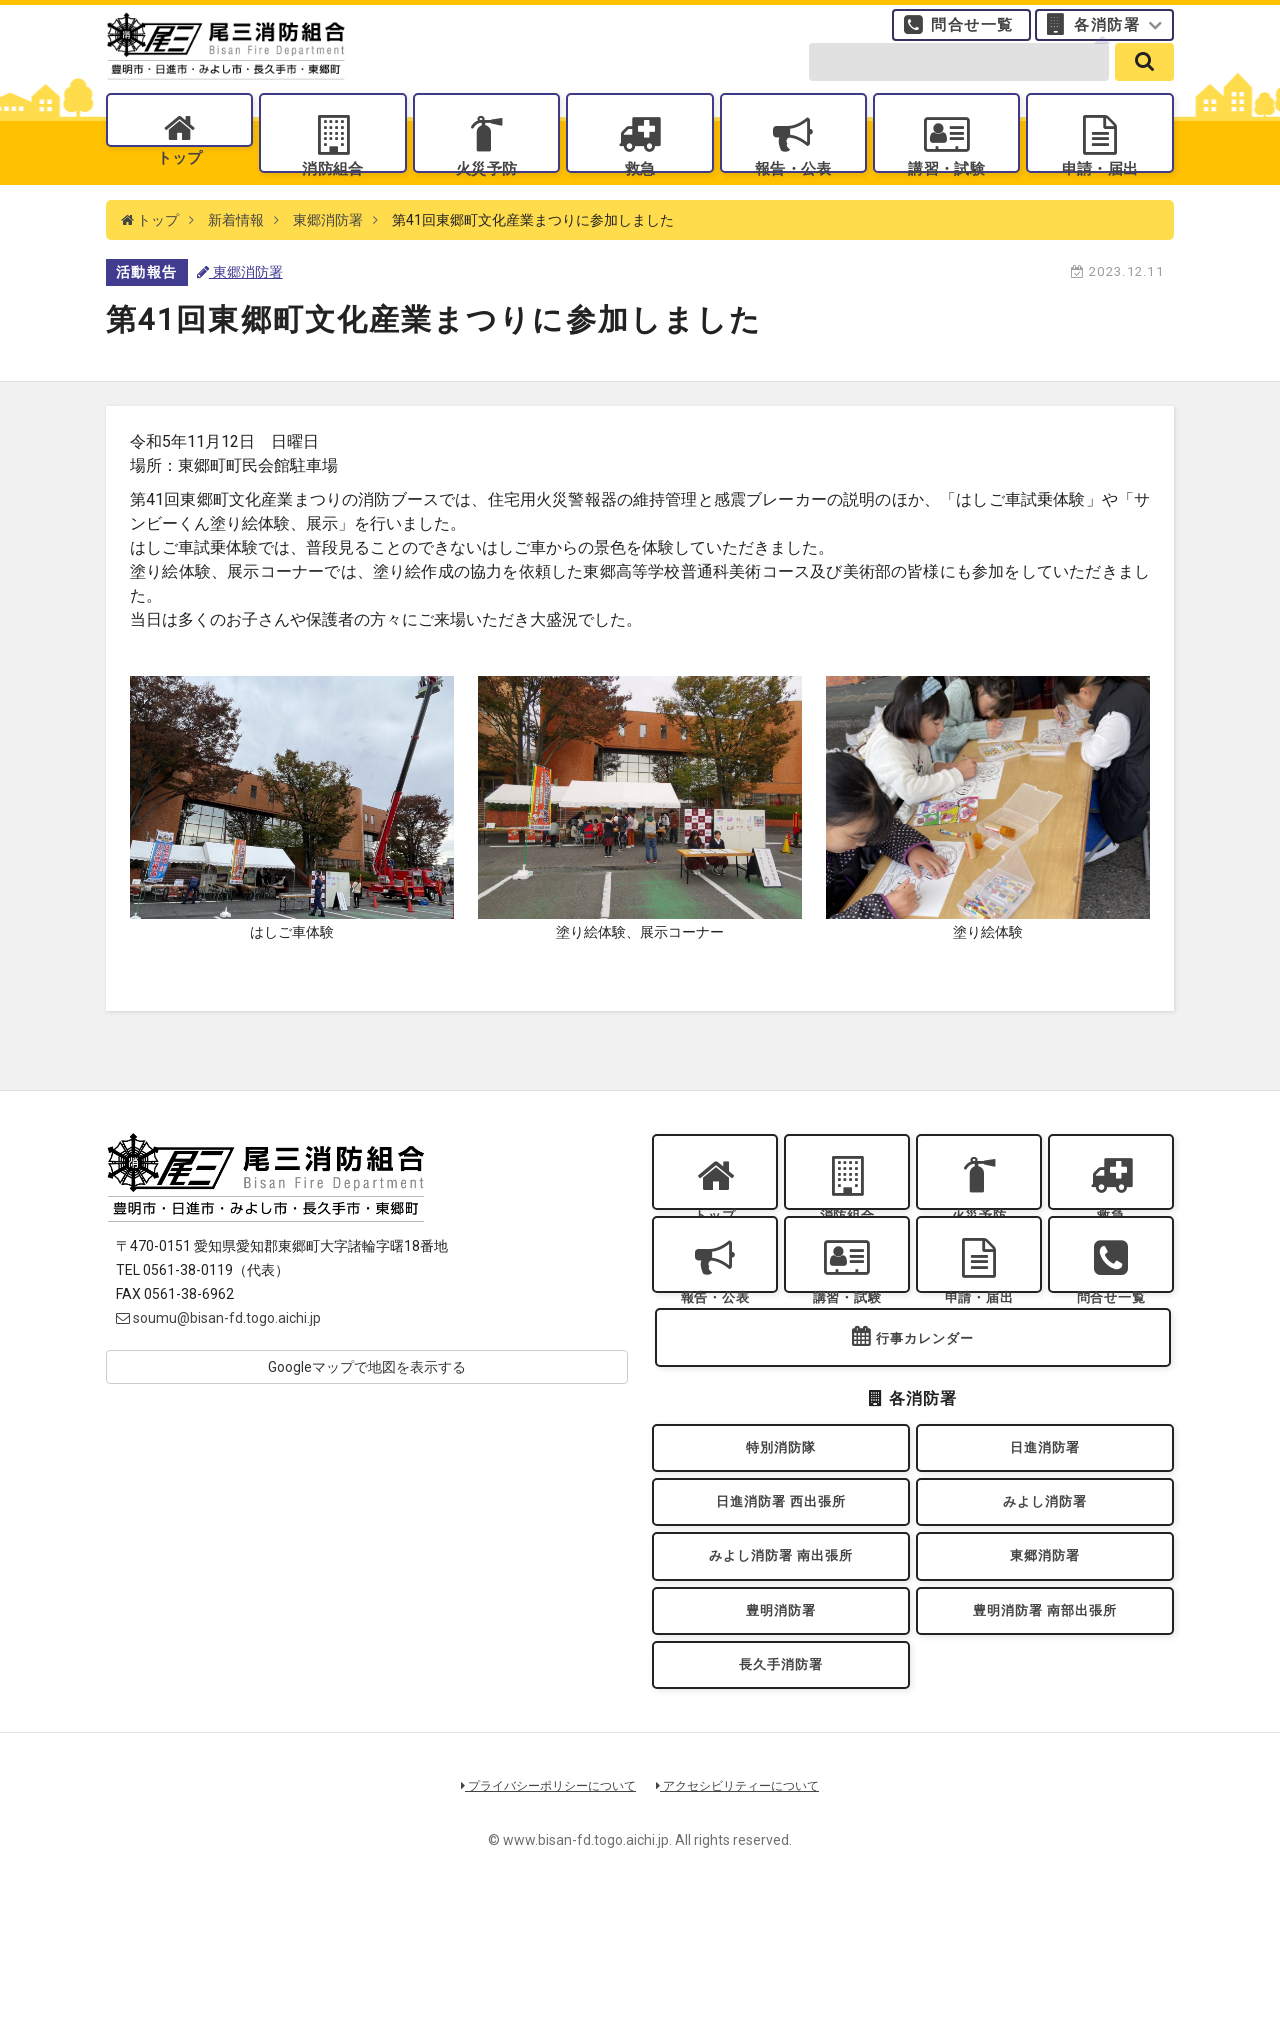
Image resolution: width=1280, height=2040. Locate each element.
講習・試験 (947, 190)
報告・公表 (793, 190)
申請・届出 (1100, 190)
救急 (639, 190)
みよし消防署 (1045, 1604)
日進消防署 (1045, 1539)
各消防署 (1107, 35)
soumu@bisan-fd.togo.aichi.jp (218, 1358)
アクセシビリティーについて (745, 1923)
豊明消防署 (781, 1732)
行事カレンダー (925, 1424)
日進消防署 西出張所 (780, 1604)
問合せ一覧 (972, 35)
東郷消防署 (328, 260)
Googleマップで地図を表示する (367, 1407)
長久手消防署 (781, 1797)
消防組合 (333, 190)
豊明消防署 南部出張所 (1045, 1732)
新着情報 (236, 260)
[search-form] (959, 82)
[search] (1144, 82)
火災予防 (486, 190)
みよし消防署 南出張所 (781, 1668)
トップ (179, 190)
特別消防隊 (781, 1539)
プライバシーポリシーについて (542, 1923)
